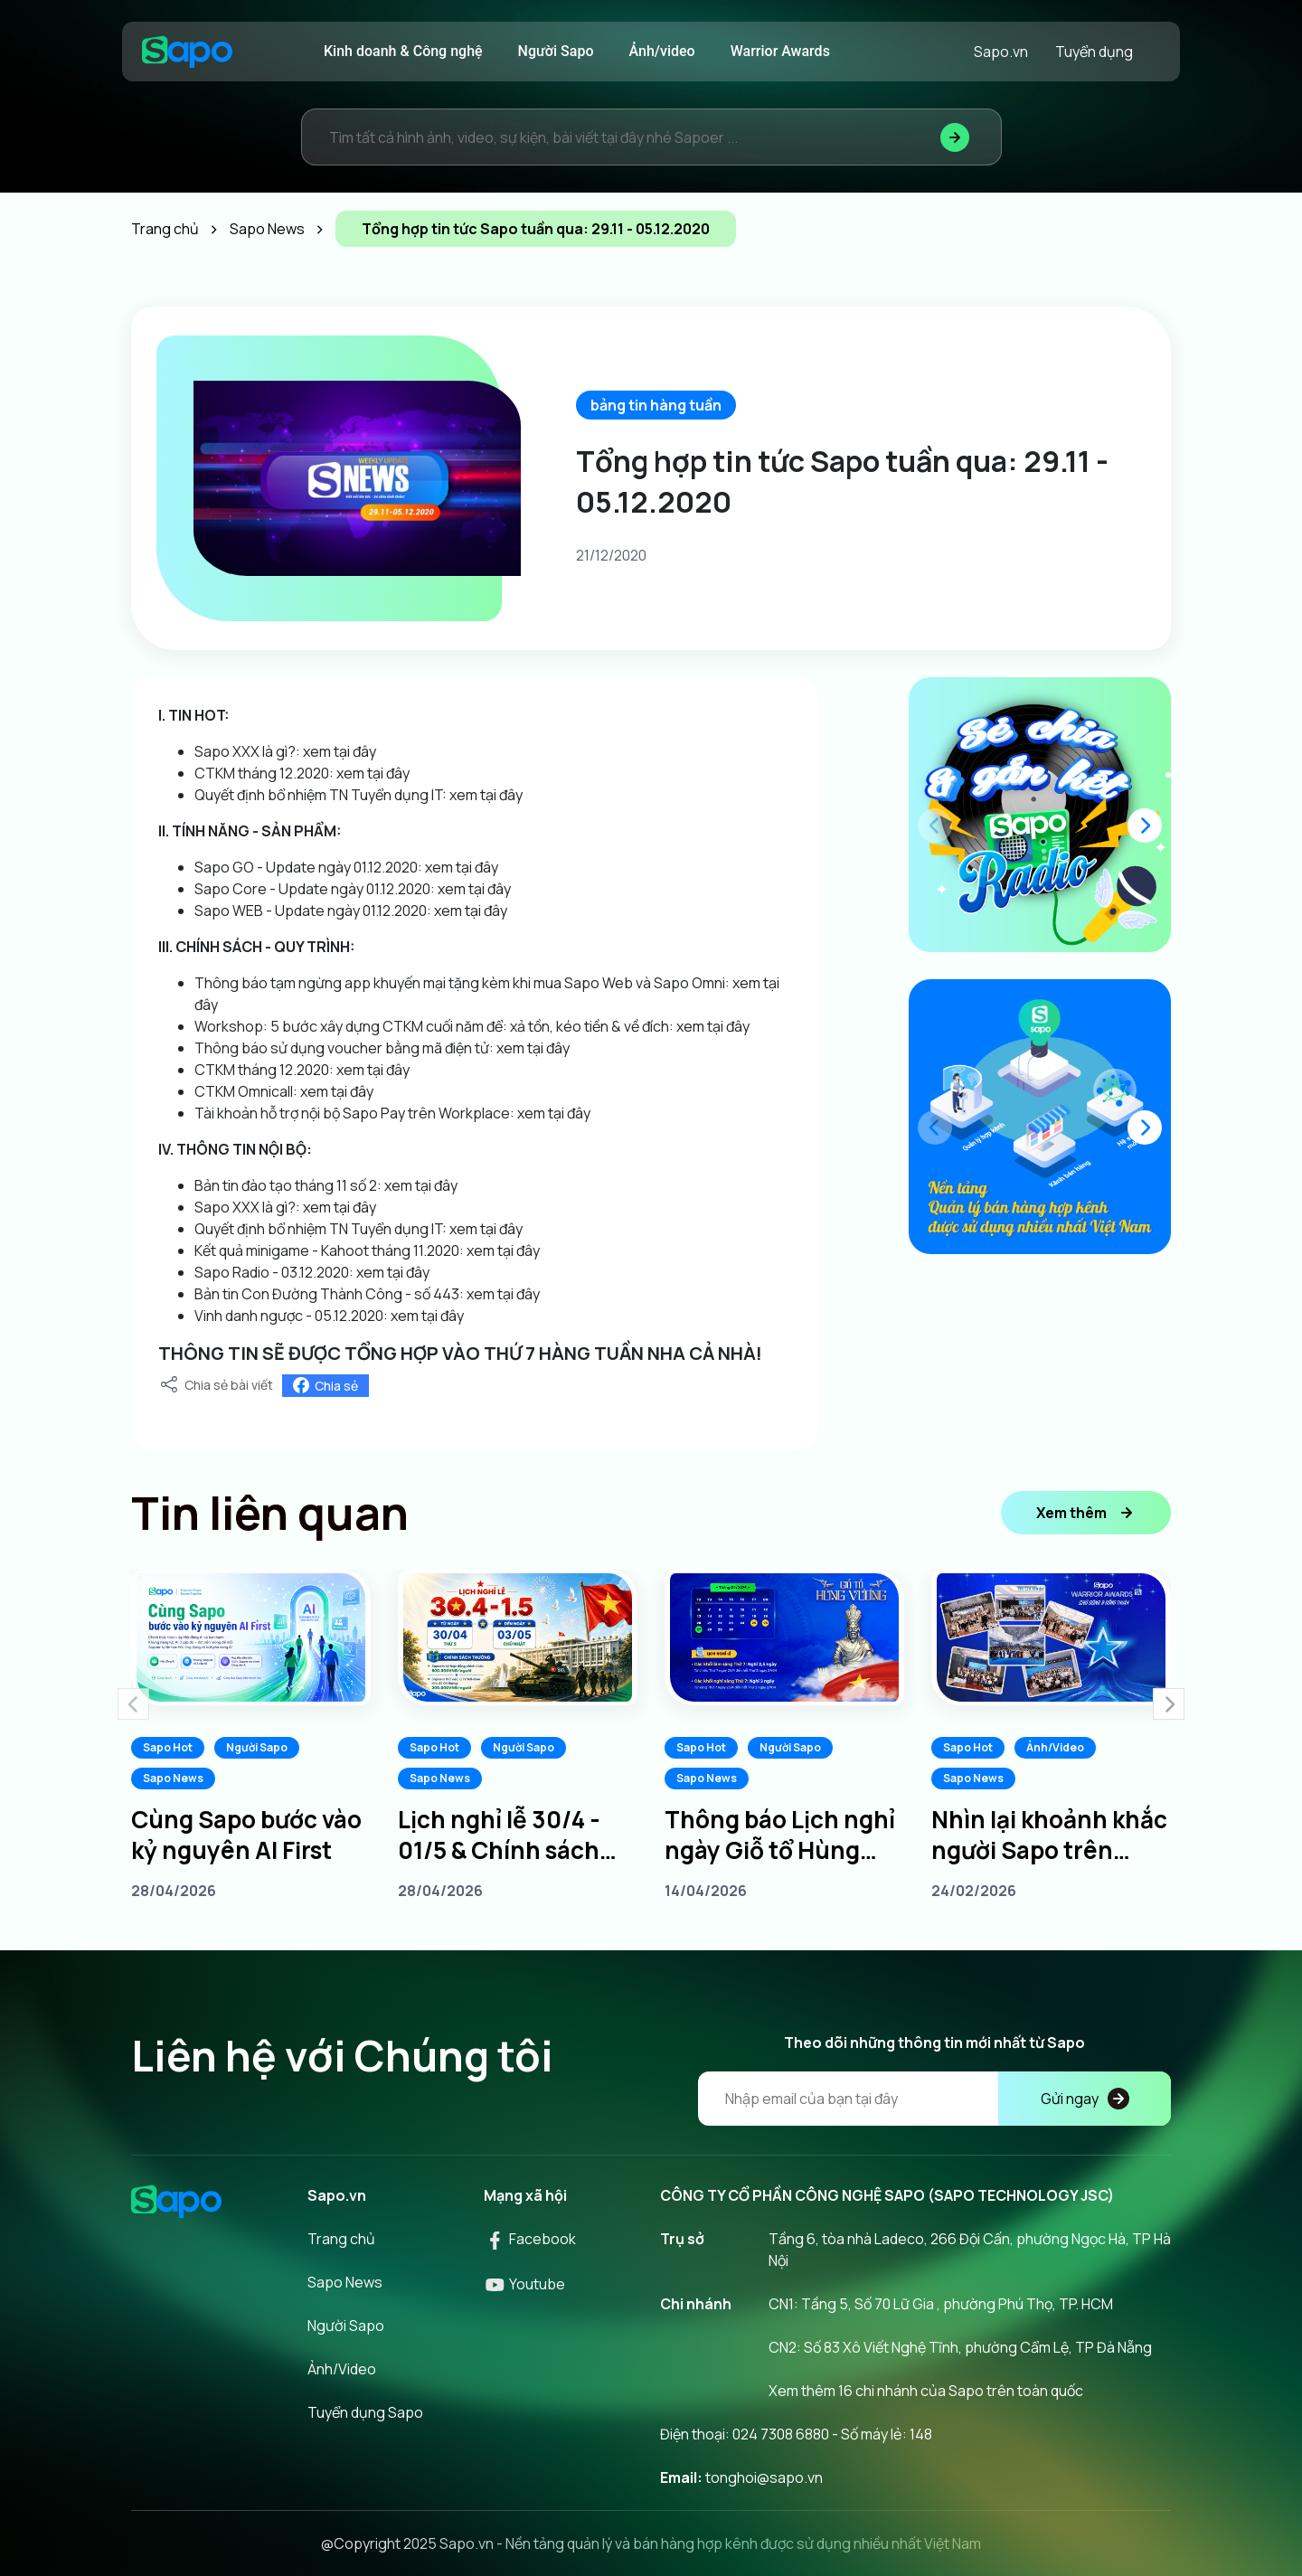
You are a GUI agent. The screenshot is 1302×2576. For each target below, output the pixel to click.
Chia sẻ (325, 1385)
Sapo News (173, 1778)
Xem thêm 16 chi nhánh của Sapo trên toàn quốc (926, 2391)
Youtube (524, 2284)
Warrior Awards (780, 51)
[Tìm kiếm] (955, 137)
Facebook (530, 2239)
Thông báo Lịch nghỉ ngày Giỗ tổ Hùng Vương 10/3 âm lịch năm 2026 (780, 1834)
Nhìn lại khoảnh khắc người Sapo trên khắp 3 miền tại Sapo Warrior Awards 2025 (1049, 1834)
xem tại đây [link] (339, 751)
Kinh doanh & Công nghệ (403, 51)
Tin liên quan (270, 1512)
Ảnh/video (662, 51)
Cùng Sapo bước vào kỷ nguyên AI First (246, 1834)
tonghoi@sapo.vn (764, 2477)
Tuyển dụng (1094, 51)
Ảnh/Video (1055, 1747)
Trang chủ (341, 2239)
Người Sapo (556, 51)
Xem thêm (1086, 1513)
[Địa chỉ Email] (934, 2098)
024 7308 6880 (780, 2434)
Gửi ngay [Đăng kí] (1085, 2098)
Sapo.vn (1001, 51)
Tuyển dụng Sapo (365, 2412)
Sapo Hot (168, 1747)
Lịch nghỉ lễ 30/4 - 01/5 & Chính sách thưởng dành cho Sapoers (499, 1834)
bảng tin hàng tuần (656, 405)
